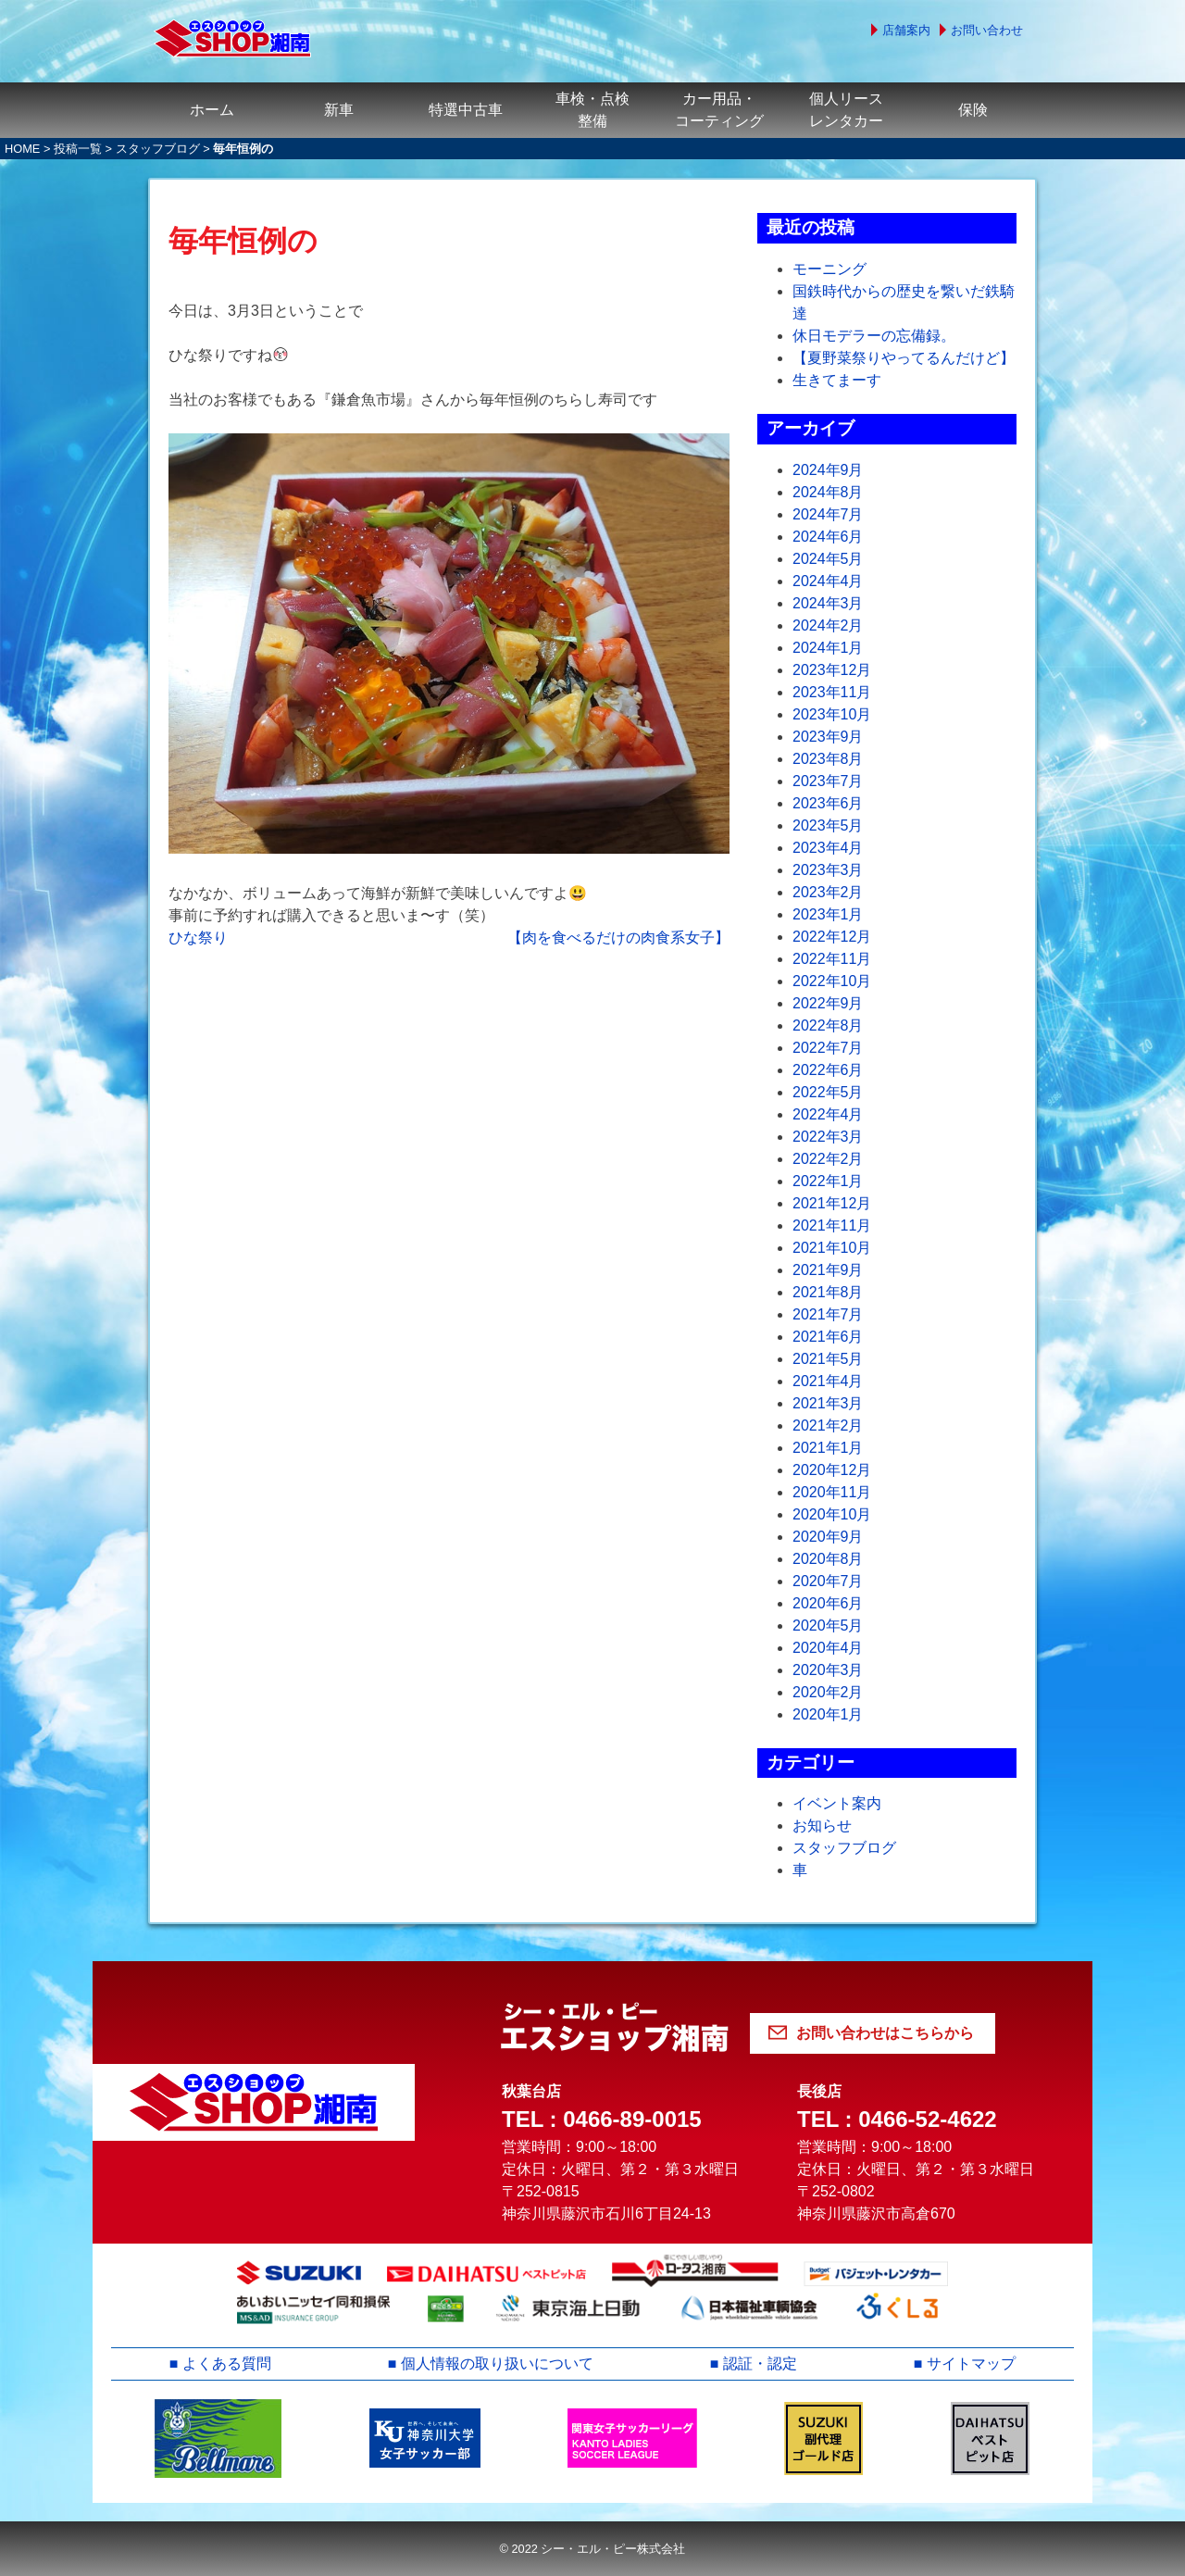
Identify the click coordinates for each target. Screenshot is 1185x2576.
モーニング (829, 269)
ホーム (212, 110)
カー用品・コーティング (719, 110)
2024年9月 (828, 470)
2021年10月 (831, 1248)
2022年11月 (831, 959)
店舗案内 (906, 30)
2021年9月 (828, 1270)
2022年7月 (828, 1048)
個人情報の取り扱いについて (497, 2363)
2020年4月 (828, 1648)
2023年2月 (828, 892)
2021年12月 (831, 1203)
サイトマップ (971, 2363)
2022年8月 (828, 1025)
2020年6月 (828, 1603)
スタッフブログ (158, 149)
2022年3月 (828, 1136)
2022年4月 (828, 1114)
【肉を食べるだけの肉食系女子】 (618, 937)
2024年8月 (828, 492)
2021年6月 (828, 1336)
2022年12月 (831, 936)
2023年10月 (831, 714)
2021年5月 (828, 1359)
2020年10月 (831, 1514)
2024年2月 (828, 625)
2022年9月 (828, 1003)
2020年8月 (828, 1559)
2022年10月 (831, 981)
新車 (339, 110)
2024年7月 (828, 514)
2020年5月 (828, 1625)
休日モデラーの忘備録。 (873, 336)
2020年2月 (828, 1692)
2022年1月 (828, 1181)
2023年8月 (828, 759)
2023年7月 (828, 781)
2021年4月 (828, 1381)
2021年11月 (831, 1225)
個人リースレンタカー (846, 110)
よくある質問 (226, 2363)
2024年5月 (828, 559)
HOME (22, 149)
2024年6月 (828, 536)
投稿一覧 (78, 149)
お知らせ (822, 1825)
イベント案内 (836, 1803)
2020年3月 (828, 1670)
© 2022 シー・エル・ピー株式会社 (592, 2549)
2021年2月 (828, 1425)
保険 (973, 110)
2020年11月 (831, 1492)
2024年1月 (828, 648)
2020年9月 (828, 1536)
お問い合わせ (987, 30)
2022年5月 (828, 1092)
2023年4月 (828, 848)
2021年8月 (828, 1292)
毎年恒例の (243, 240)
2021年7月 (828, 1314)
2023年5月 (828, 825)
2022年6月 (828, 1070)
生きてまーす (836, 380)
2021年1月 (828, 1448)
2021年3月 (828, 1403)
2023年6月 (828, 803)
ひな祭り (198, 937)
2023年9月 (828, 736)
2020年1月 (828, 1714)
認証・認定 (760, 2363)
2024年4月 (828, 581)
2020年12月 (831, 1470)
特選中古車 (466, 110)
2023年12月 (831, 670)
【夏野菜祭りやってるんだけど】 (903, 358)
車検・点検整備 (592, 110)
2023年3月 (828, 870)
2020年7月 (828, 1581)
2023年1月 (828, 914)
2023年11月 (831, 692)
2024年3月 (828, 603)
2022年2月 (828, 1159)
